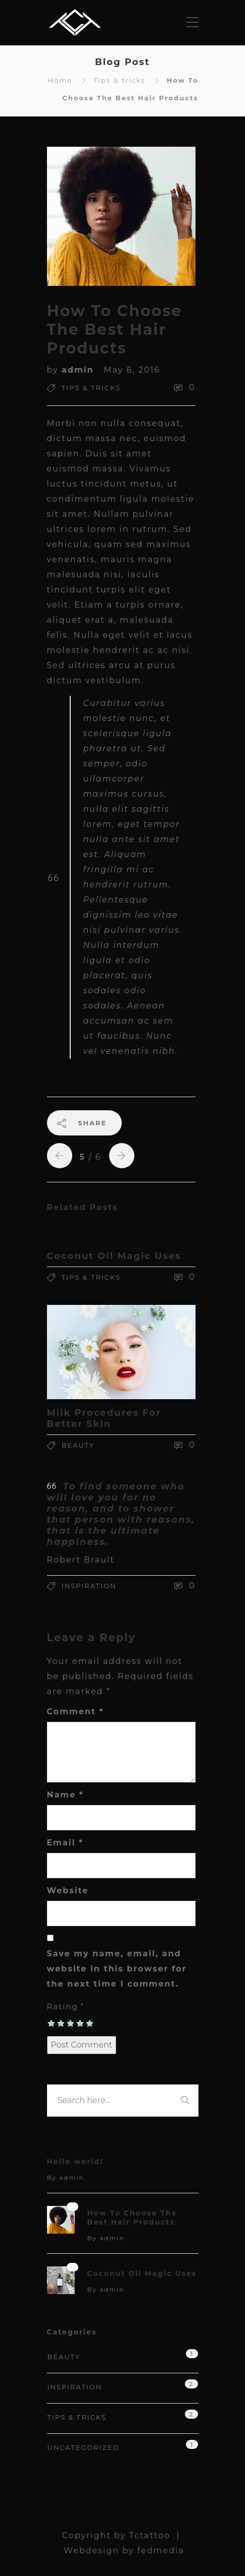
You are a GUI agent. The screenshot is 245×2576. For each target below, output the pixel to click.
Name (65, 1795)
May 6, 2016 (132, 370)
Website (68, 1890)
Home (60, 80)
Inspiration (89, 1586)
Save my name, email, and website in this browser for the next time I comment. (117, 1969)
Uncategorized (83, 2447)
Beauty (78, 1445)
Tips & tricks (119, 80)
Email (65, 1842)
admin (79, 370)
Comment (75, 1711)
